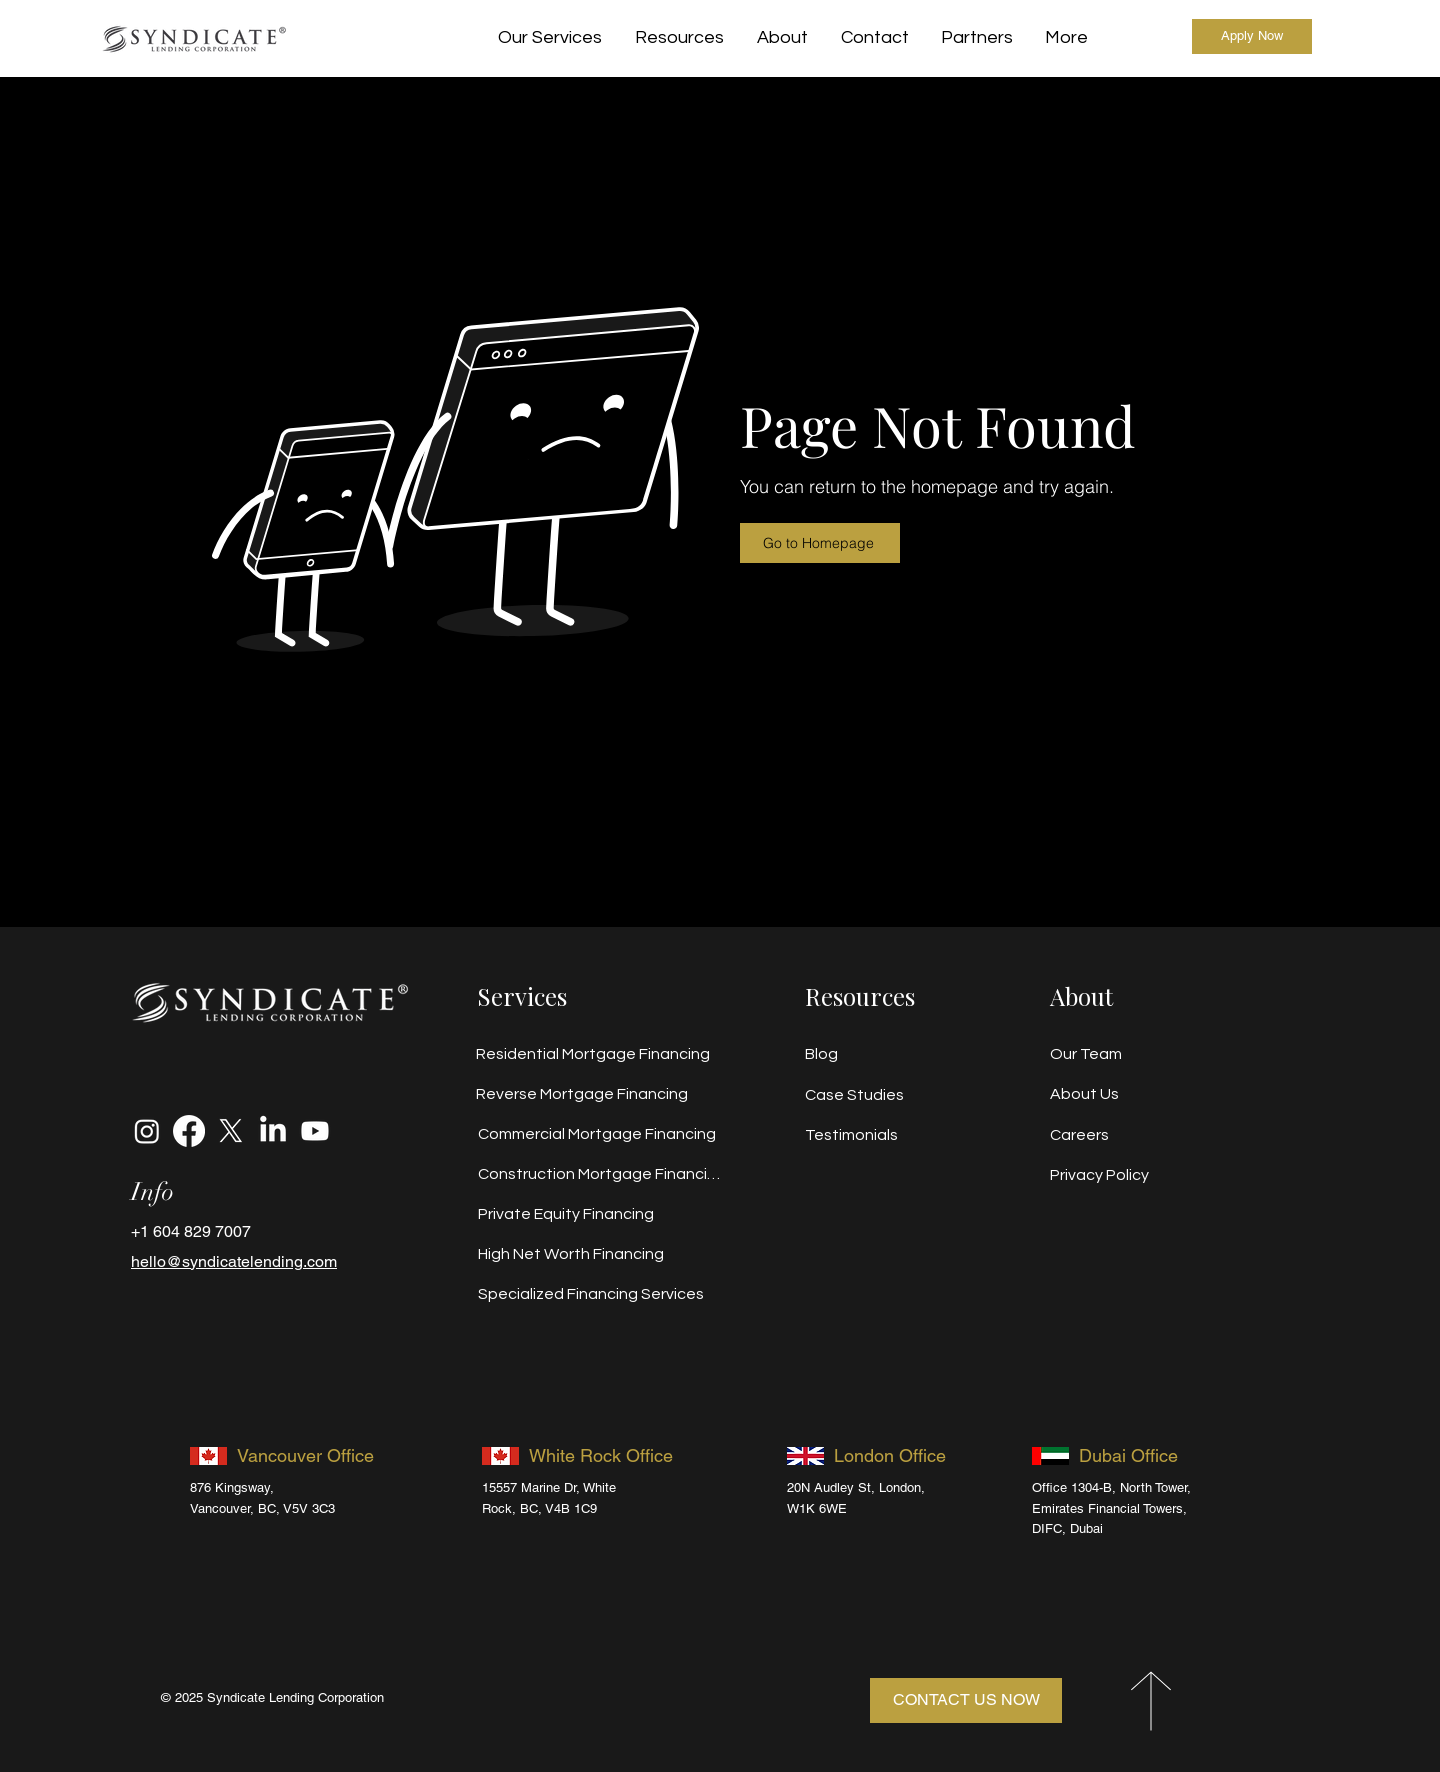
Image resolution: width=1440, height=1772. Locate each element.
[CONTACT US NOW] (966, 1700)
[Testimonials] (877, 1135)
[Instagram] (147, 1131)
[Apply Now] (1252, 36)
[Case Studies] (877, 1095)
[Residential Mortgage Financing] (597, 1054)
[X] (231, 1131)
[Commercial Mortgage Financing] (599, 1134)
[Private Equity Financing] (599, 1214)
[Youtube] (315, 1131)
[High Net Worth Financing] (599, 1254)
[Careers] (1114, 1135)
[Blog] (877, 1054)
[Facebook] (189, 1131)
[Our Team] (1114, 1054)
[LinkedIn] (273, 1131)
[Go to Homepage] (820, 543)
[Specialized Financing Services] (599, 1294)
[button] (679, 38)
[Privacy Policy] (1122, 1175)
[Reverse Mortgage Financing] (597, 1094)
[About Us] (1114, 1094)
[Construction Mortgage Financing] (599, 1174)
